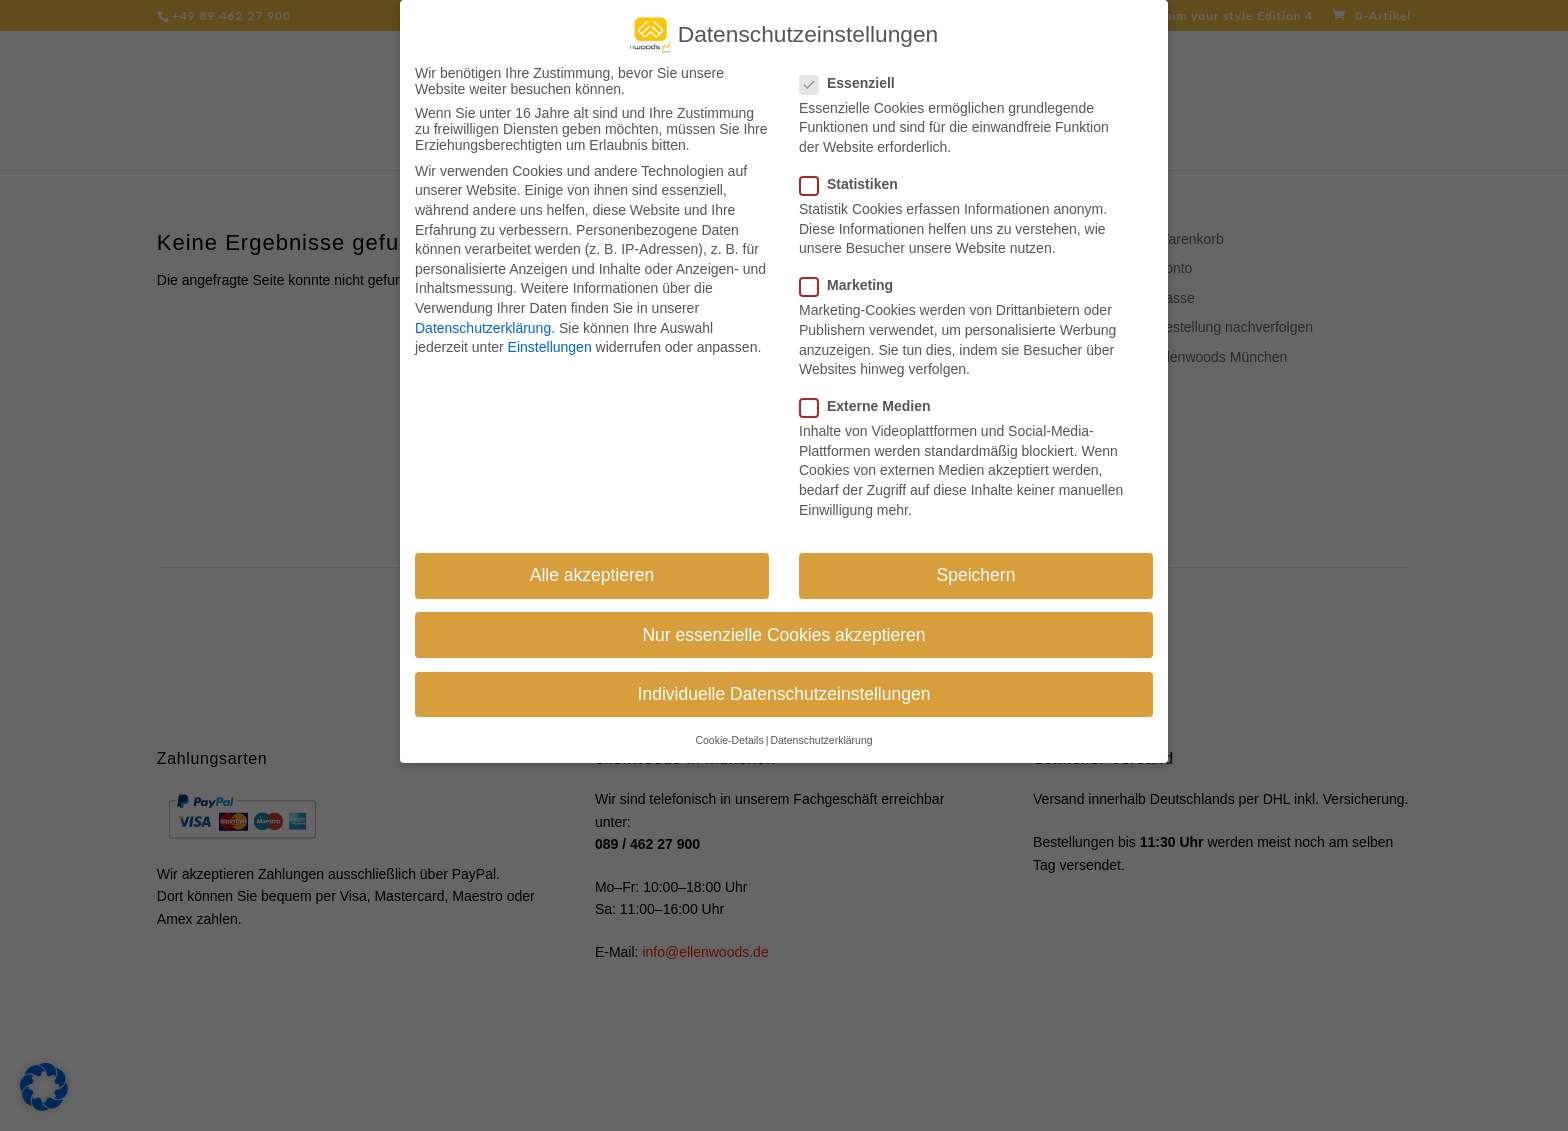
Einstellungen (550, 335)
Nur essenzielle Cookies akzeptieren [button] (783, 622)
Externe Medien (873, 394)
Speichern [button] (976, 563)
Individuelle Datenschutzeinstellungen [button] (784, 681)
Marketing (854, 273)
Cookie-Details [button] (729, 727)
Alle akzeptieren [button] (592, 563)
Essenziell (855, 70)
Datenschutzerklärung (483, 315)
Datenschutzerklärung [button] (821, 727)
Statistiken (857, 171)
